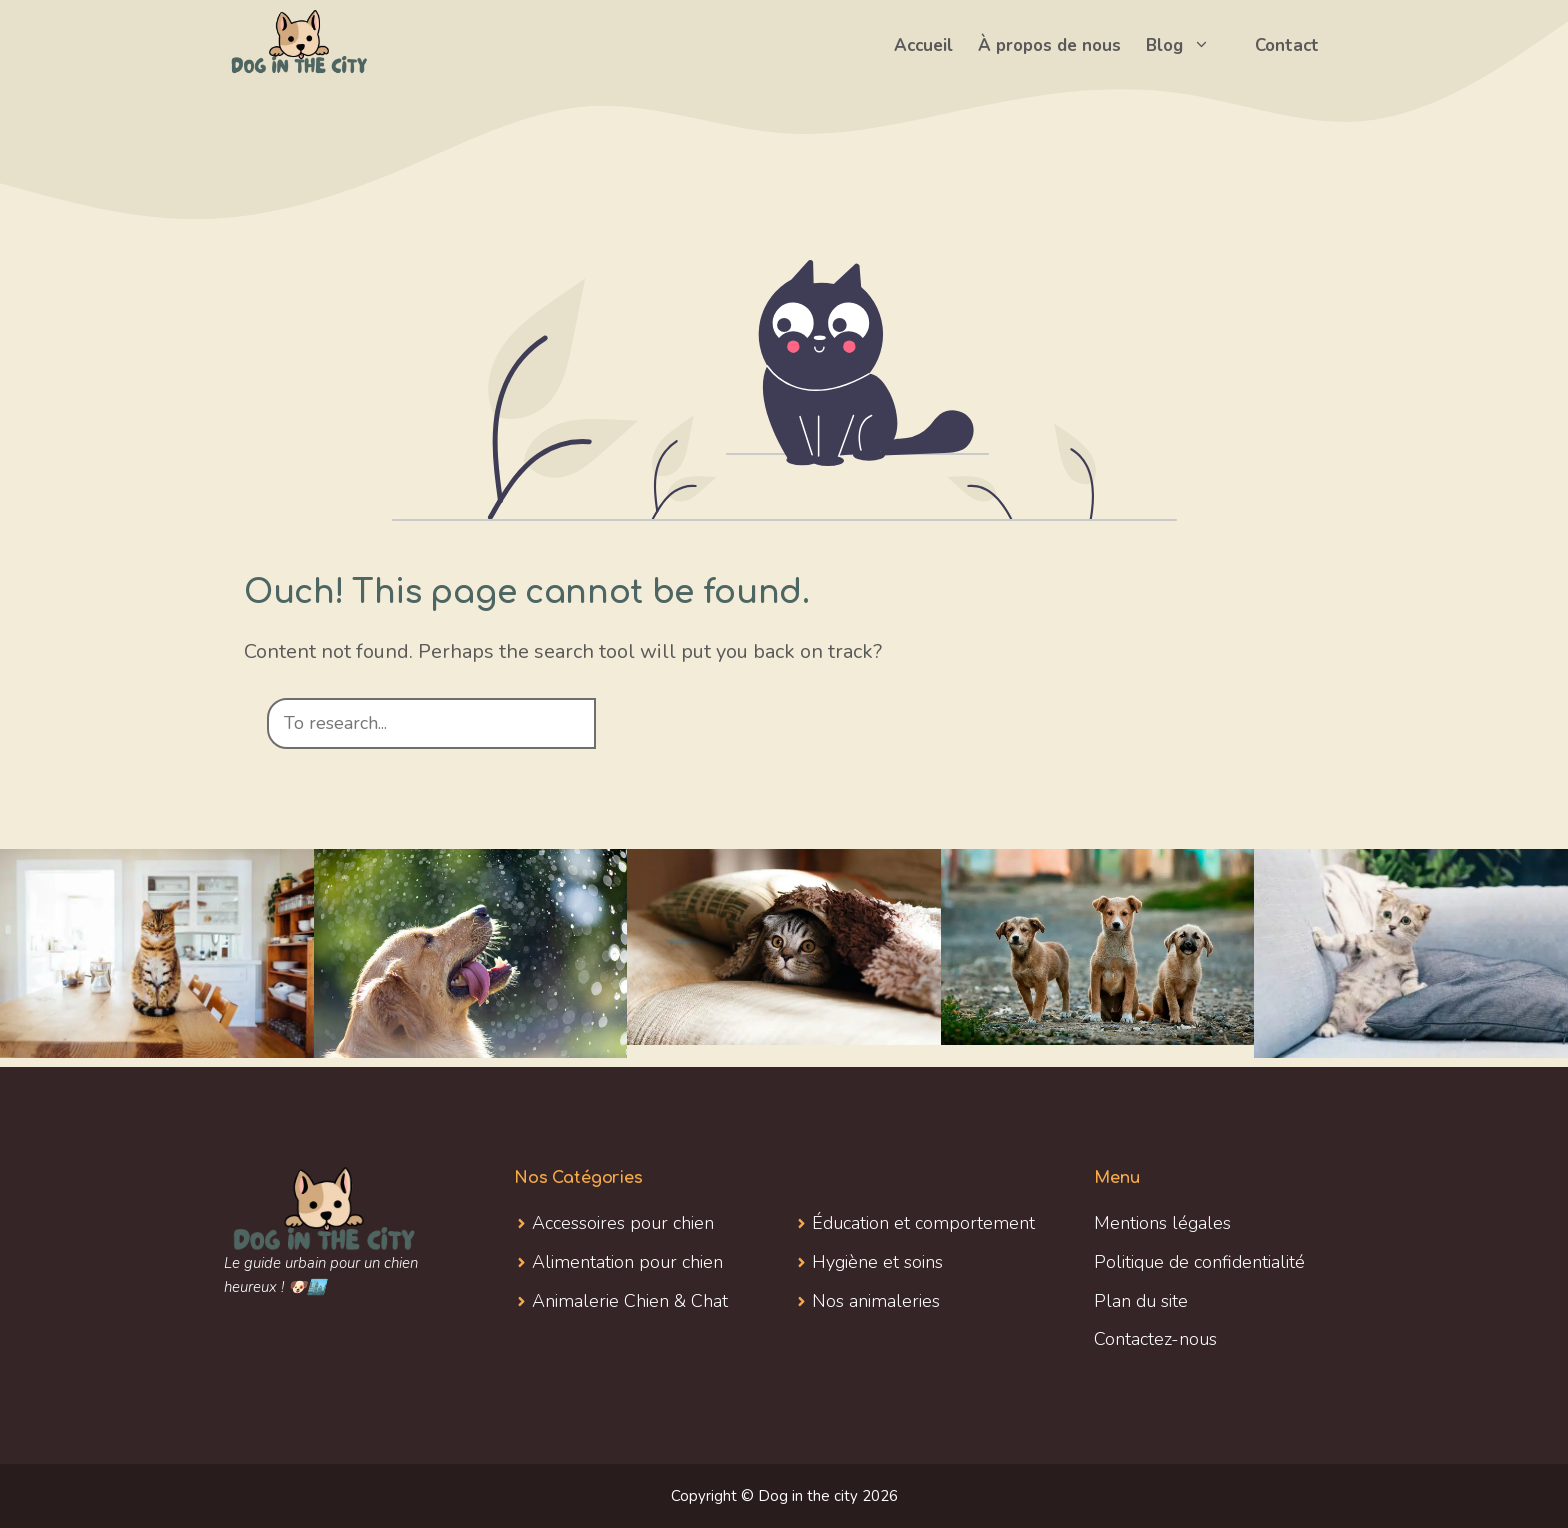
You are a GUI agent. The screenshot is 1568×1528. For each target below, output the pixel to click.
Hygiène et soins (877, 1262)
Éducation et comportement (923, 1223)
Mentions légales (1162, 1223)
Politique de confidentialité (1199, 1262)
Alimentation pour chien (627, 1262)
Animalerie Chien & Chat (630, 1301)
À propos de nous (1049, 45)
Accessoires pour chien (623, 1223)
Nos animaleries (876, 1301)
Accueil (923, 45)
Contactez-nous (1155, 1339)
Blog (1188, 46)
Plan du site (1141, 1301)
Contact (1287, 45)
